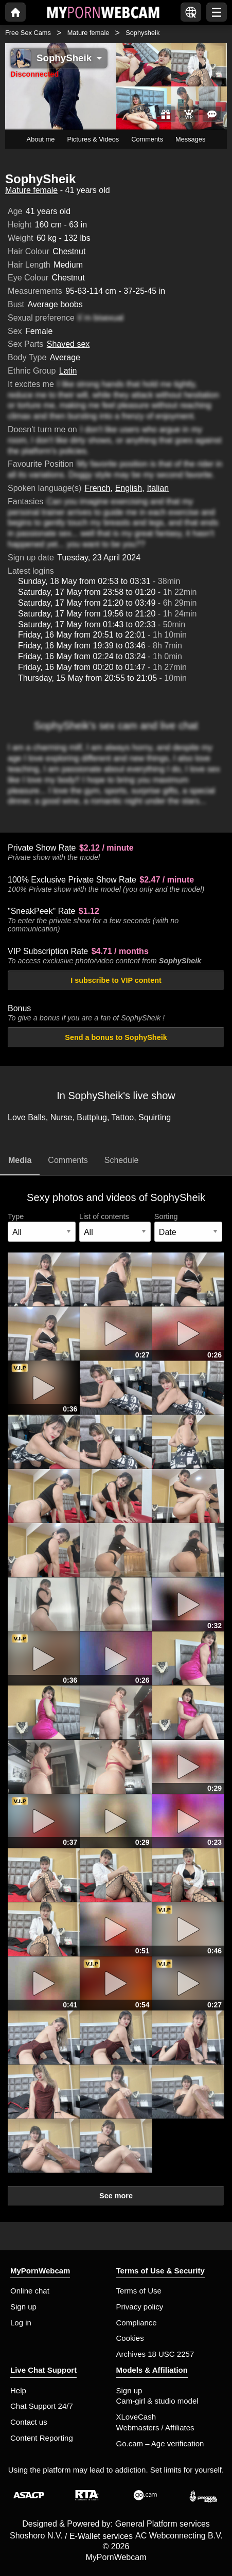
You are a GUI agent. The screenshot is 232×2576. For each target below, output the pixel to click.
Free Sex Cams (28, 33)
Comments (147, 139)
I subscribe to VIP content (115, 980)
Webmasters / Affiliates (155, 2427)
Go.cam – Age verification (160, 2443)
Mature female (88, 33)
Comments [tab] (67, 1160)
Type (16, 1216)
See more (116, 2196)
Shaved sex (68, 344)
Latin (68, 370)
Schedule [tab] (121, 1160)
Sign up (23, 2306)
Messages (190, 139)
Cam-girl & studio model (157, 2400)
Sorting (166, 1216)
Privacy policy (140, 2306)
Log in (20, 2322)
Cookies (130, 2338)
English (128, 488)
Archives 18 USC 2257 (155, 2354)
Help (18, 2390)
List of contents (104, 1216)
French (98, 488)
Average (65, 357)
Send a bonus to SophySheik (116, 1037)
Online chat (29, 2290)
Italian (158, 488)
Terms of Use (139, 2290)
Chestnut (68, 251)
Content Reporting (41, 2437)
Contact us (28, 2422)
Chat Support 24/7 (41, 2406)
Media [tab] (19, 1160)
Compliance (136, 2322)
